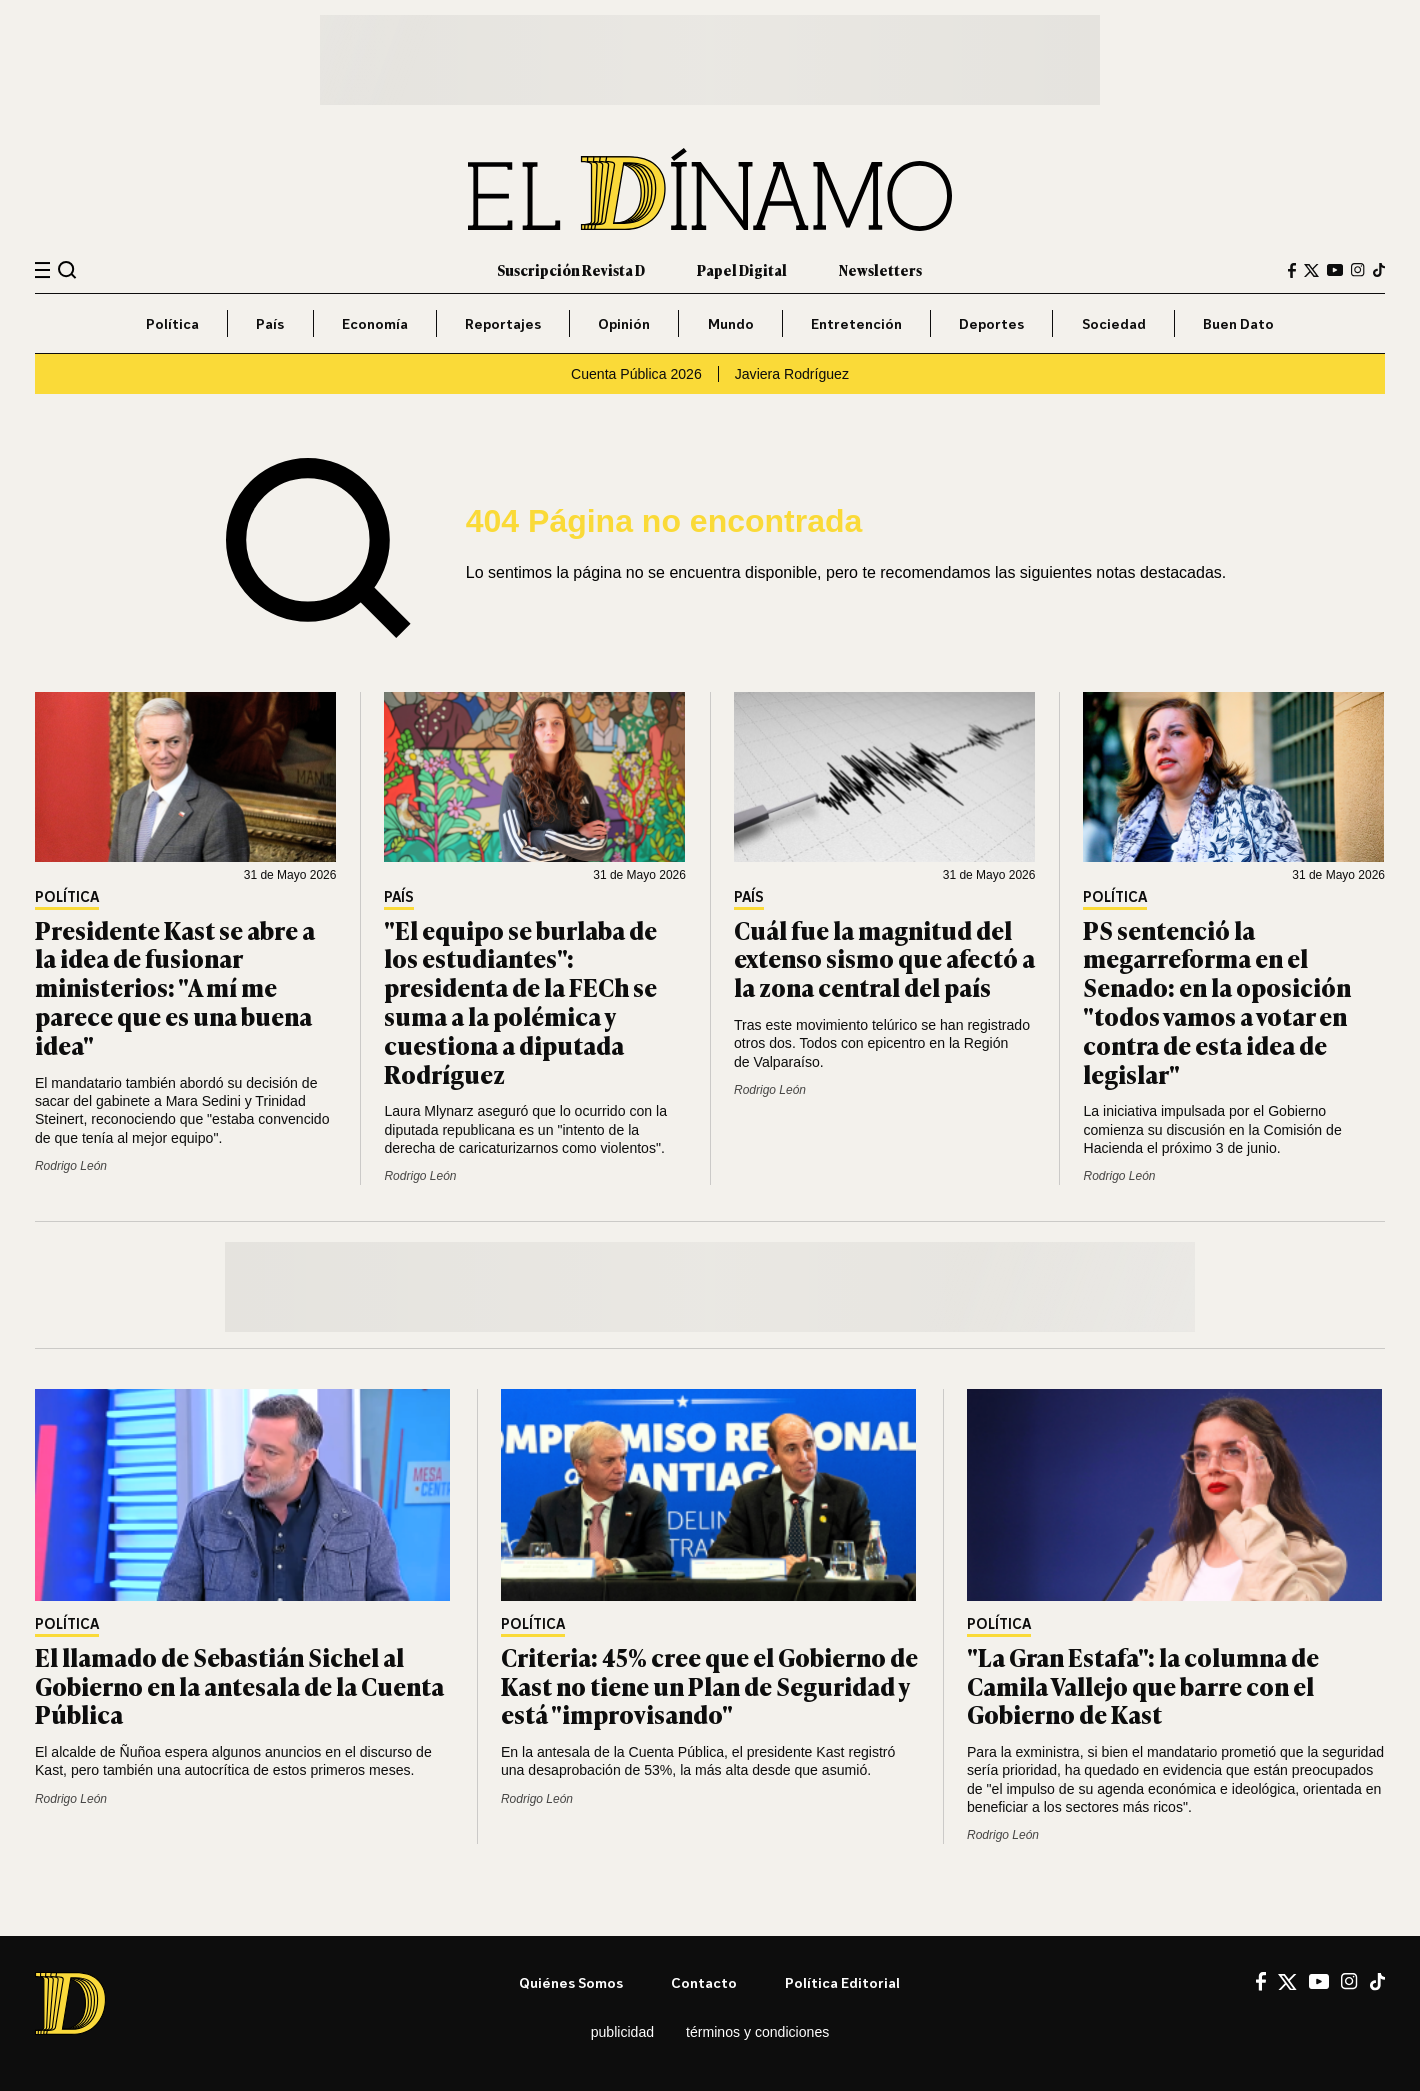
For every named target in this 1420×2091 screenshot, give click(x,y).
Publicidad (622, 2032)
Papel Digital (742, 269)
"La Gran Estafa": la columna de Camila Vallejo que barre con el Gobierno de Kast (1143, 1685)
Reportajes (503, 323)
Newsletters (880, 269)
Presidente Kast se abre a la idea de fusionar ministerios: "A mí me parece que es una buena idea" (175, 987)
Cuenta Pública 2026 (636, 374)
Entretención (856, 323)
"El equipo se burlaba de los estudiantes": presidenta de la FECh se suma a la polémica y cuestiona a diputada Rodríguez (520, 1001)
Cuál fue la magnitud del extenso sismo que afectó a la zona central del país (884, 958)
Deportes (991, 323)
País (270, 323)
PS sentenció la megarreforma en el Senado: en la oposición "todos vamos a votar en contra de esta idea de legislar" (1217, 1001)
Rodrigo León (71, 1166)
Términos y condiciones (757, 2032)
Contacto (704, 1982)
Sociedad (1114, 323)
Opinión (624, 323)
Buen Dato (1238, 323)
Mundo (731, 323)
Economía (375, 323)
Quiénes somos (571, 1982)
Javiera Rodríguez (792, 374)
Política (172, 323)
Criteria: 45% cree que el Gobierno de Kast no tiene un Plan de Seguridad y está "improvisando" (709, 1685)
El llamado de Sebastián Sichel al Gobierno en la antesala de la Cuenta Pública (239, 1685)
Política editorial (842, 1982)
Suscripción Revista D (571, 269)
